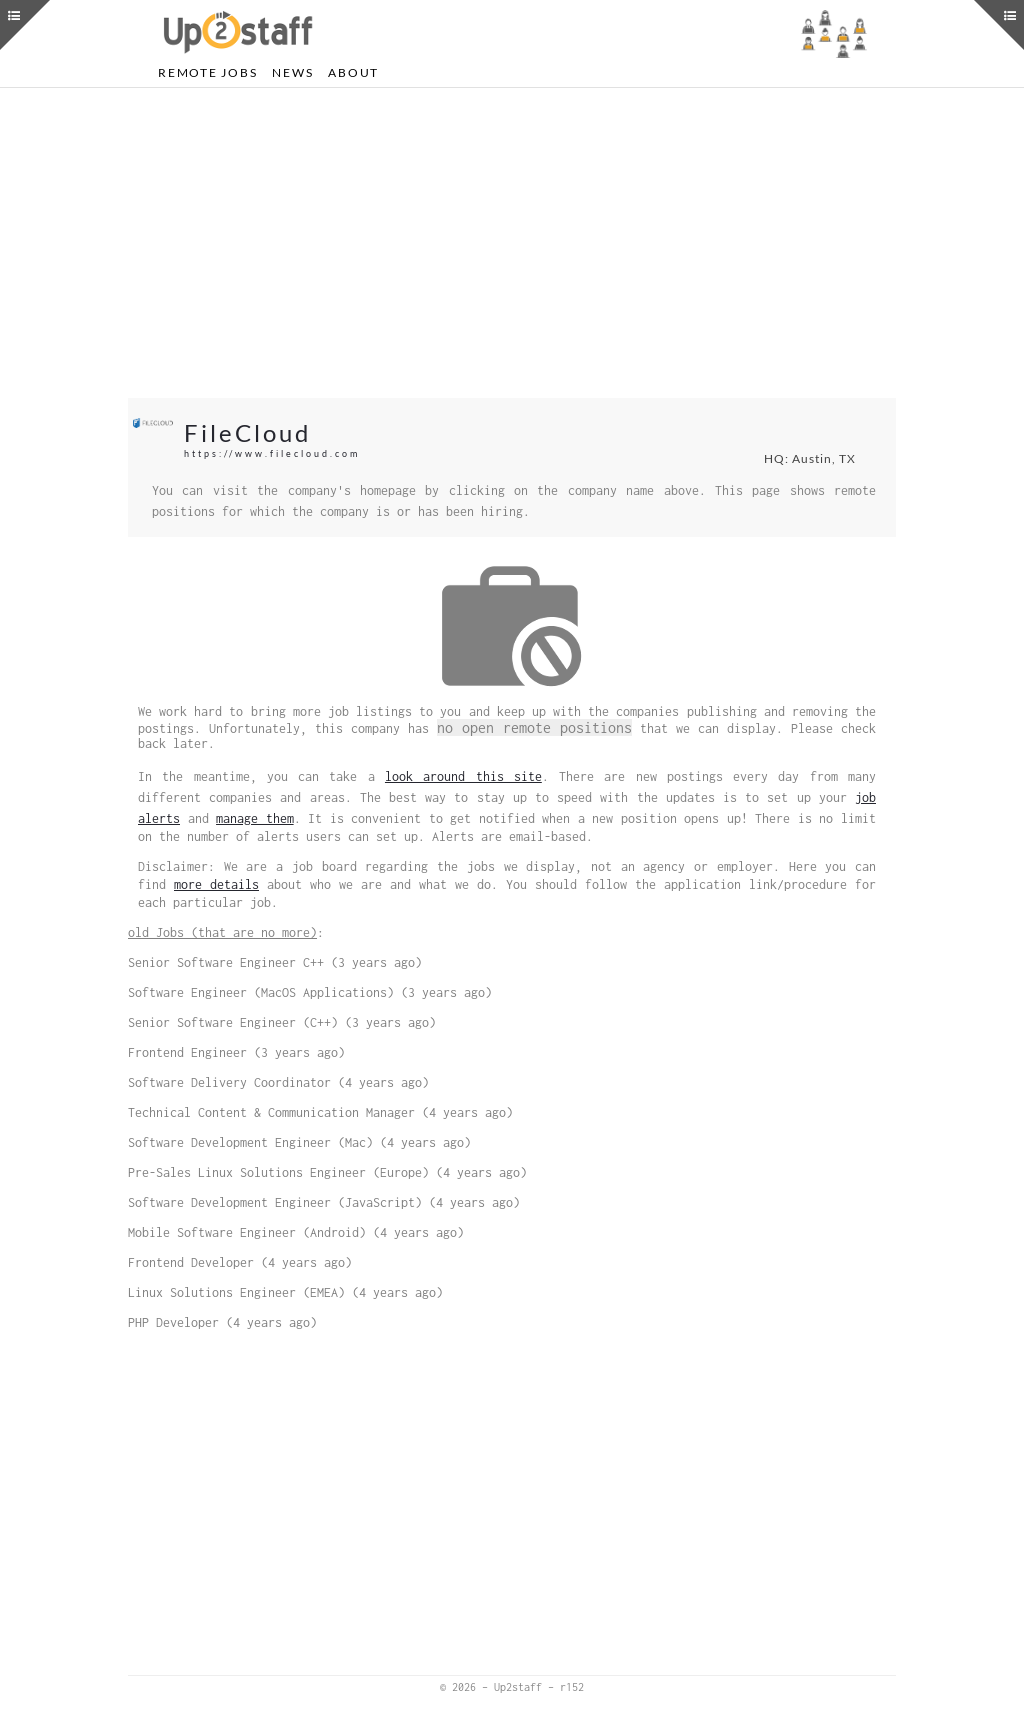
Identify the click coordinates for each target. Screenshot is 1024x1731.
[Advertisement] (512, 243)
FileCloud (247, 432)
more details (216, 884)
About (353, 72)
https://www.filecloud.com (272, 453)
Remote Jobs (207, 72)
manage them (255, 818)
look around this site (463, 776)
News (292, 72)
